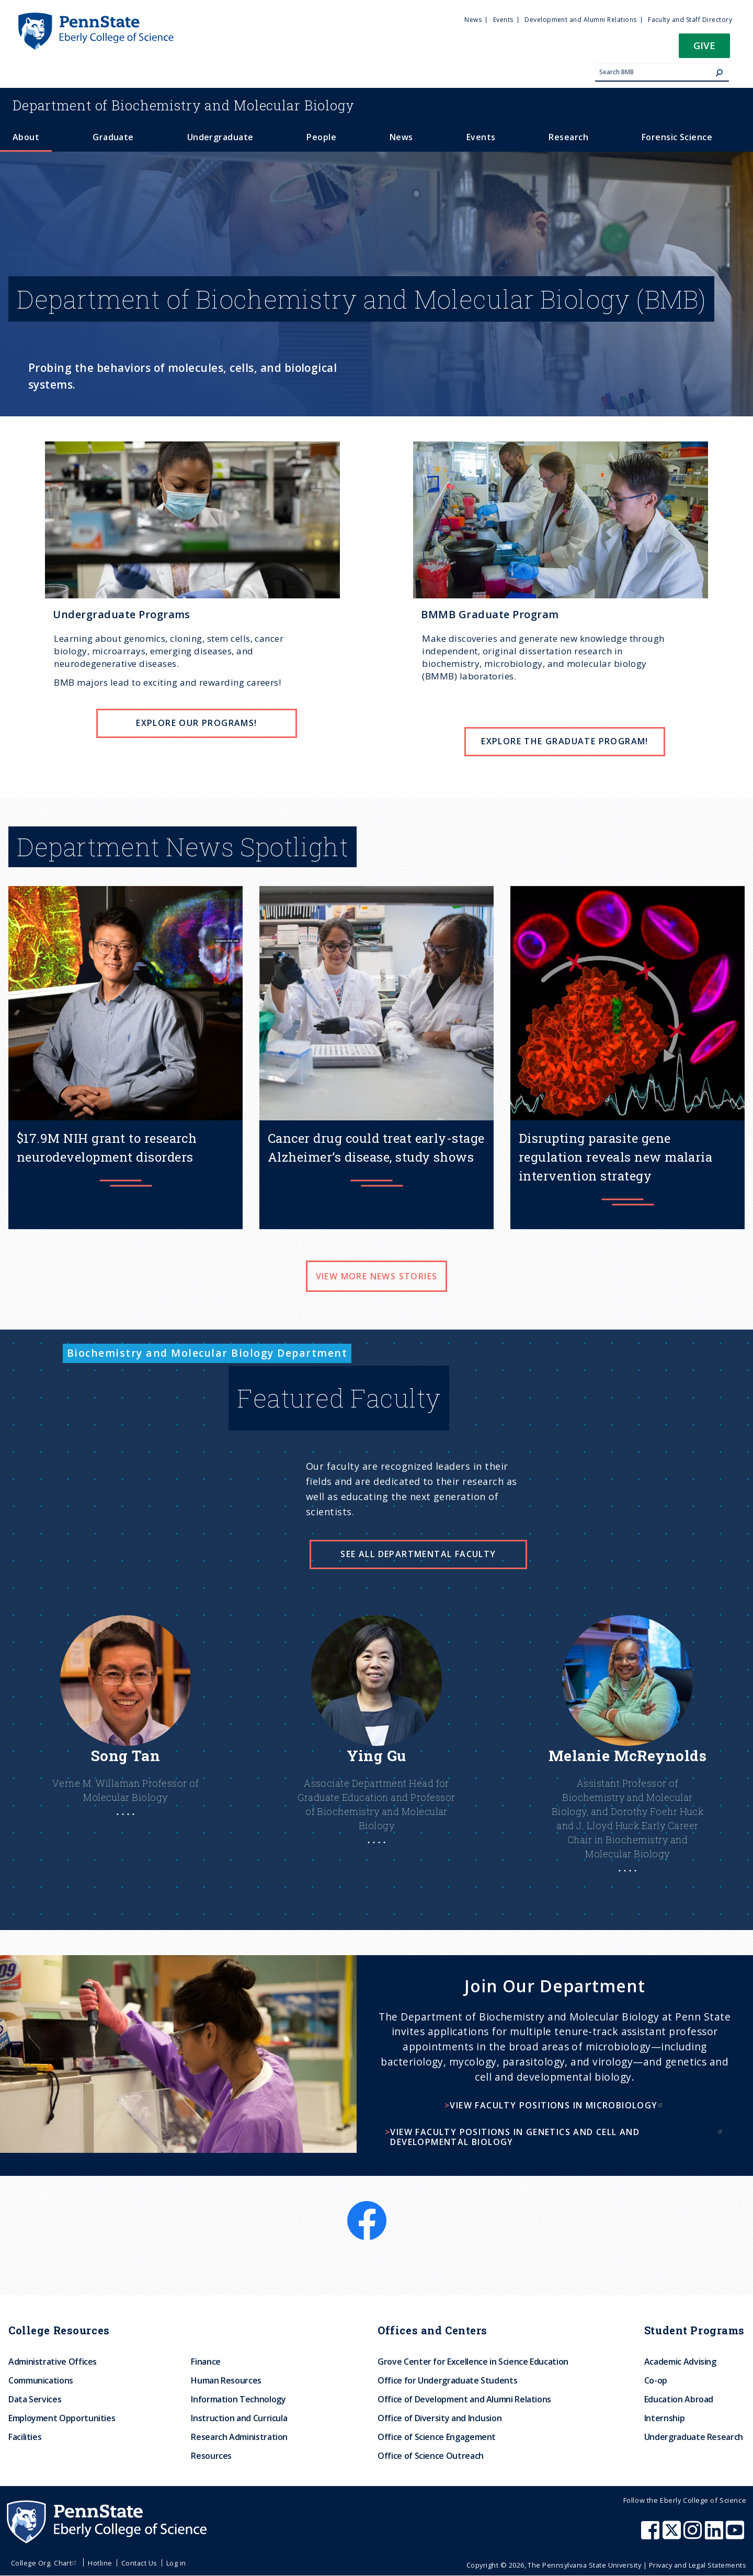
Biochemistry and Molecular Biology (184, 105)
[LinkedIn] (734, 2207)
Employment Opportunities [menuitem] (61, 2418)
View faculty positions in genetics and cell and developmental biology (557, 2137)
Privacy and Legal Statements (697, 2565)
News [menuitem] (473, 19)
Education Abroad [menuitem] (678, 2399)
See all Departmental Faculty (418, 1554)
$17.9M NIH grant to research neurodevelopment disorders (107, 1147)
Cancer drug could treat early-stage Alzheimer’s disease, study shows (376, 1147)
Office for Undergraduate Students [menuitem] (447, 2380)
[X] (376, 2246)
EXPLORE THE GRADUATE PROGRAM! (564, 741)
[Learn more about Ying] (376, 1750)
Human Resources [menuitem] (226, 2380)
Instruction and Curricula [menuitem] (239, 2418)
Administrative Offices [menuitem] (52, 2361)
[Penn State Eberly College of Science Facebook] (651, 2535)
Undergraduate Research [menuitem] (693, 2437)
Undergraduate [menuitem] (220, 137)
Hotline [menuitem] (100, 2563)
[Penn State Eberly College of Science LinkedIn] (715, 2535)
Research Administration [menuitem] (239, 2437)
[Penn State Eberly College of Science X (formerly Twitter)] (673, 2535)
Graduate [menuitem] (113, 137)
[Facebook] (367, 2207)
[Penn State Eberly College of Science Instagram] (693, 2535)
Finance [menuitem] (205, 2361)
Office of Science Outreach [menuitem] (431, 2455)
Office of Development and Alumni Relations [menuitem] (464, 2399)
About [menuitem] (26, 137)
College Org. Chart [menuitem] (45, 2563)
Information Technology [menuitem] (238, 2399)
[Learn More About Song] (125, 1736)
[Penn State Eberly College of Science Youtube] (736, 2535)
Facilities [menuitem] (24, 2437)
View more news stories (377, 1276)
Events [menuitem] (503, 19)
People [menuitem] (321, 137)
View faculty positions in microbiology (557, 2105)
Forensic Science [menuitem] (677, 137)
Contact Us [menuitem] (139, 2563)
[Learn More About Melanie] (627, 1764)
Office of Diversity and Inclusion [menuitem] (439, 2418)
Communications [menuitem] (40, 2380)
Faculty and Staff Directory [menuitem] (690, 19)
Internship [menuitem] (664, 2418)
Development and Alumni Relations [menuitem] (580, 19)
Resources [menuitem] (211, 2455)
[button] (704, 48)
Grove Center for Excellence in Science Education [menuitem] (473, 2361)
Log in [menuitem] (176, 2563)
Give (704, 45)
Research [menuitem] (568, 137)
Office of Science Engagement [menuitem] (437, 2437)
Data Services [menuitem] (34, 2399)
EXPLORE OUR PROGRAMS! (196, 723)
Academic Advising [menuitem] (680, 2361)
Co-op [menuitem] (655, 2380)
